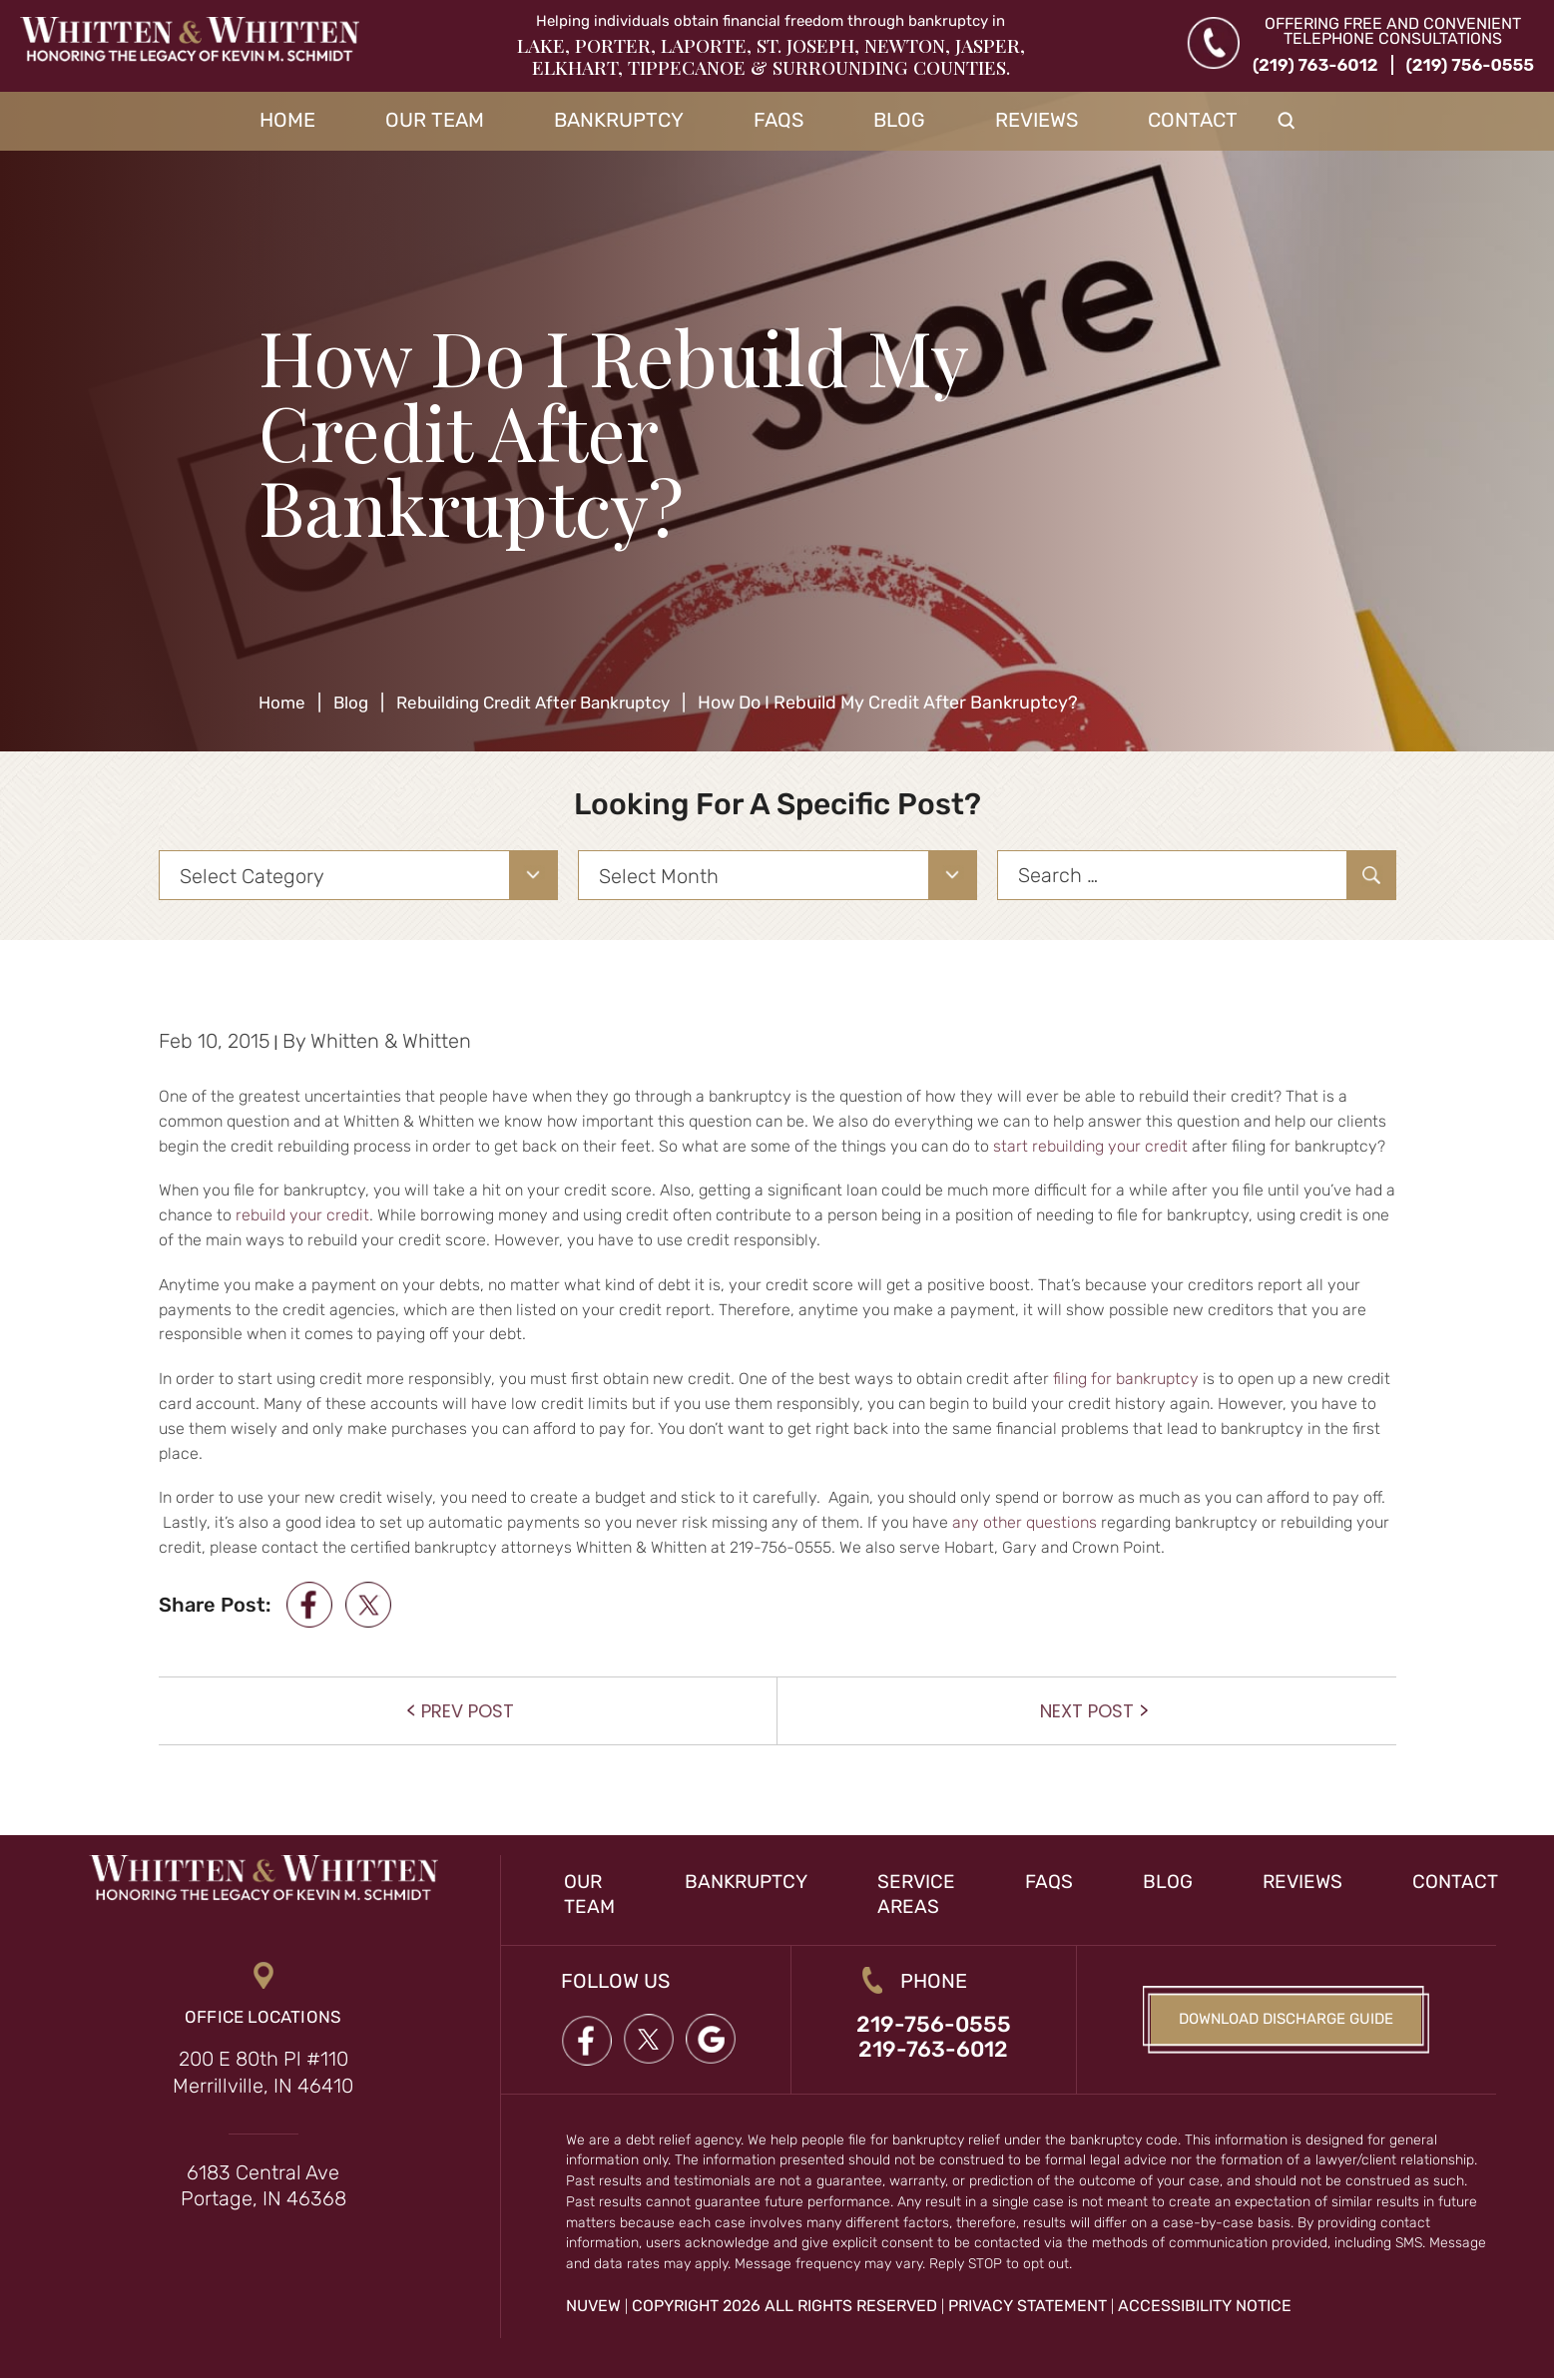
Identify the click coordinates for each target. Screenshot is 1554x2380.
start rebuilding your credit (1090, 1146)
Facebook (587, 2040)
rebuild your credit (302, 1214)
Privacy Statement (1027, 2307)
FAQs (778, 120)
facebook (309, 1605)
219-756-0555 (933, 2025)
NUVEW (593, 2307)
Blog (899, 120)
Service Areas (926, 1893)
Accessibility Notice (1205, 2307)
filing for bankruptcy (1126, 1378)
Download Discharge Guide (1286, 2020)
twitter (372, 1605)
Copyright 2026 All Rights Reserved (784, 2307)
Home (287, 120)
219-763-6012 (933, 2051)
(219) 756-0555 (1470, 65)
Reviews (1036, 120)
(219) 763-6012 (1315, 65)
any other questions (1024, 1522)
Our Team (434, 120)
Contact (1193, 120)
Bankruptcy (619, 120)
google (715, 2040)
